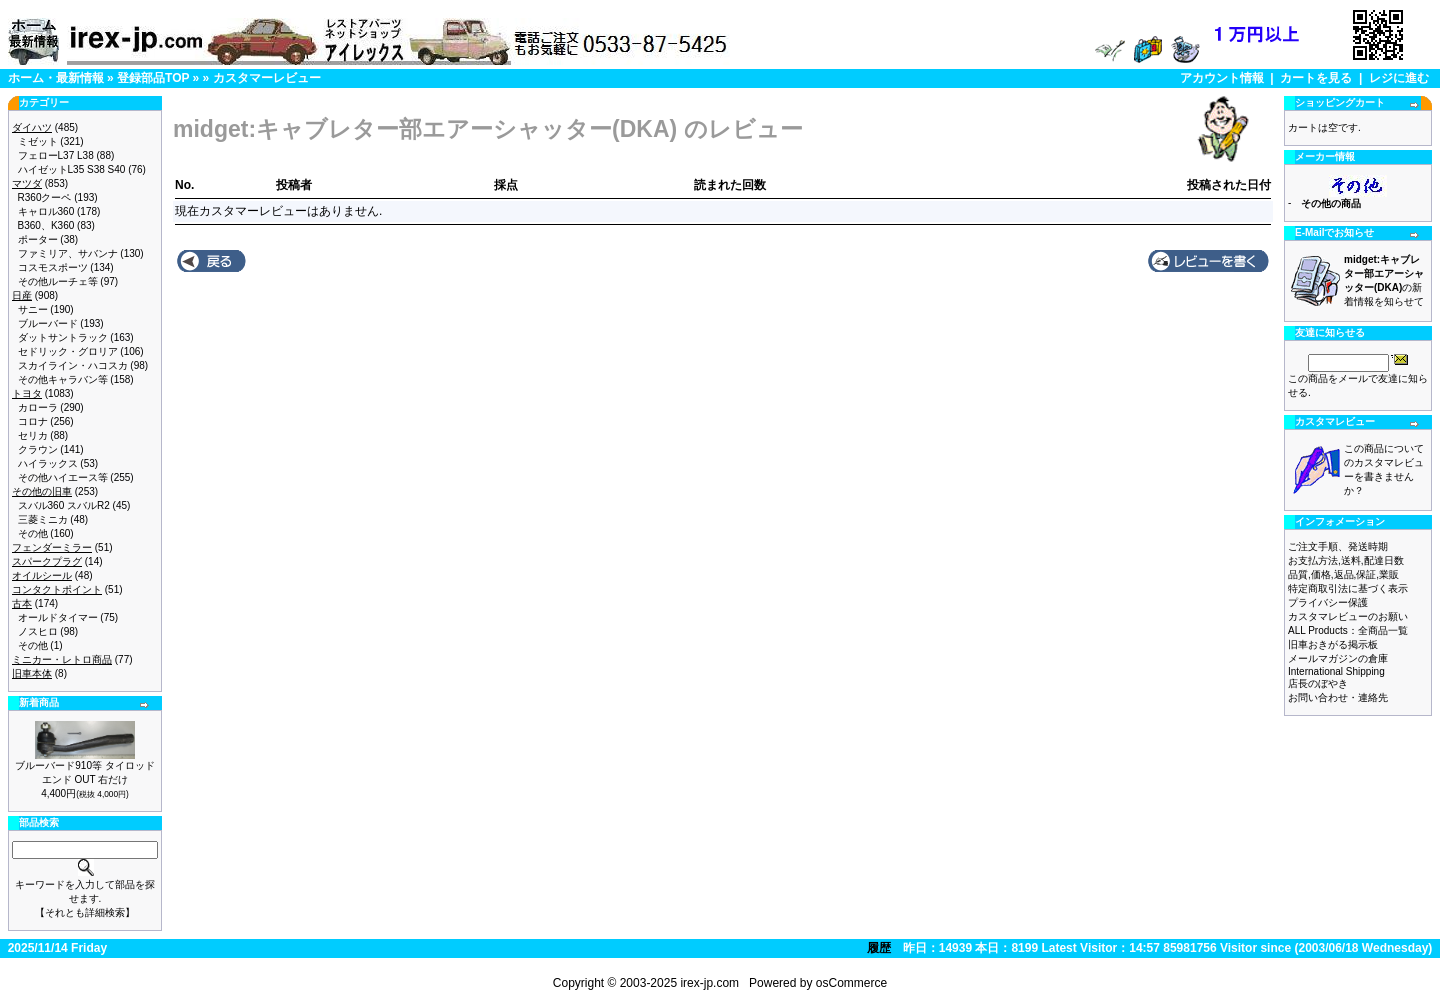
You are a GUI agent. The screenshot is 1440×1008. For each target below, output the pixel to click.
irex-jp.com (709, 983)
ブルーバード (48, 323)
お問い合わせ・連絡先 (1338, 697)
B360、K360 (46, 225)
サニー (33, 309)
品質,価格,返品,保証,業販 (1343, 574)
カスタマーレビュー (267, 78)
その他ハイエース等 (63, 477)
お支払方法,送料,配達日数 (1346, 560)
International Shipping (1336, 671)
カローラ (38, 407)
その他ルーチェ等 (58, 281)
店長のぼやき (1318, 683)
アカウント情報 (1222, 78)
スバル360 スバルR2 (64, 505)
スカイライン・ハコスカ (73, 365)
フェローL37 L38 (56, 155)
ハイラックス (48, 463)
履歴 (879, 948)
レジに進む (1399, 78)
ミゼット (38, 141)
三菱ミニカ (43, 519)
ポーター (38, 239)
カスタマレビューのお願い (1348, 616)
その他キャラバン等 (63, 379)
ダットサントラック (63, 337)
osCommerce (851, 983)
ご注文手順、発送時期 (1338, 546)
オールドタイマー (58, 617)
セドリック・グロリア (68, 351)
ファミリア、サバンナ (68, 253)
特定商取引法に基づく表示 (1348, 588)
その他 (33, 533)
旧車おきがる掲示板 (1333, 644)
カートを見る (1316, 78)
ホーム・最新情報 (56, 78)
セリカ (33, 435)
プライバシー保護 (1328, 602)
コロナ (33, 421)
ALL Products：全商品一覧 (1348, 630)
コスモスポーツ (53, 267)
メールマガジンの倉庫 (1338, 658)
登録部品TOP (153, 78)
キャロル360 (46, 211)
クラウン (38, 449)
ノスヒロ (38, 631)
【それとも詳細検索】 (85, 912)
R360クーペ (45, 197)
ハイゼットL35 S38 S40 (72, 169)
